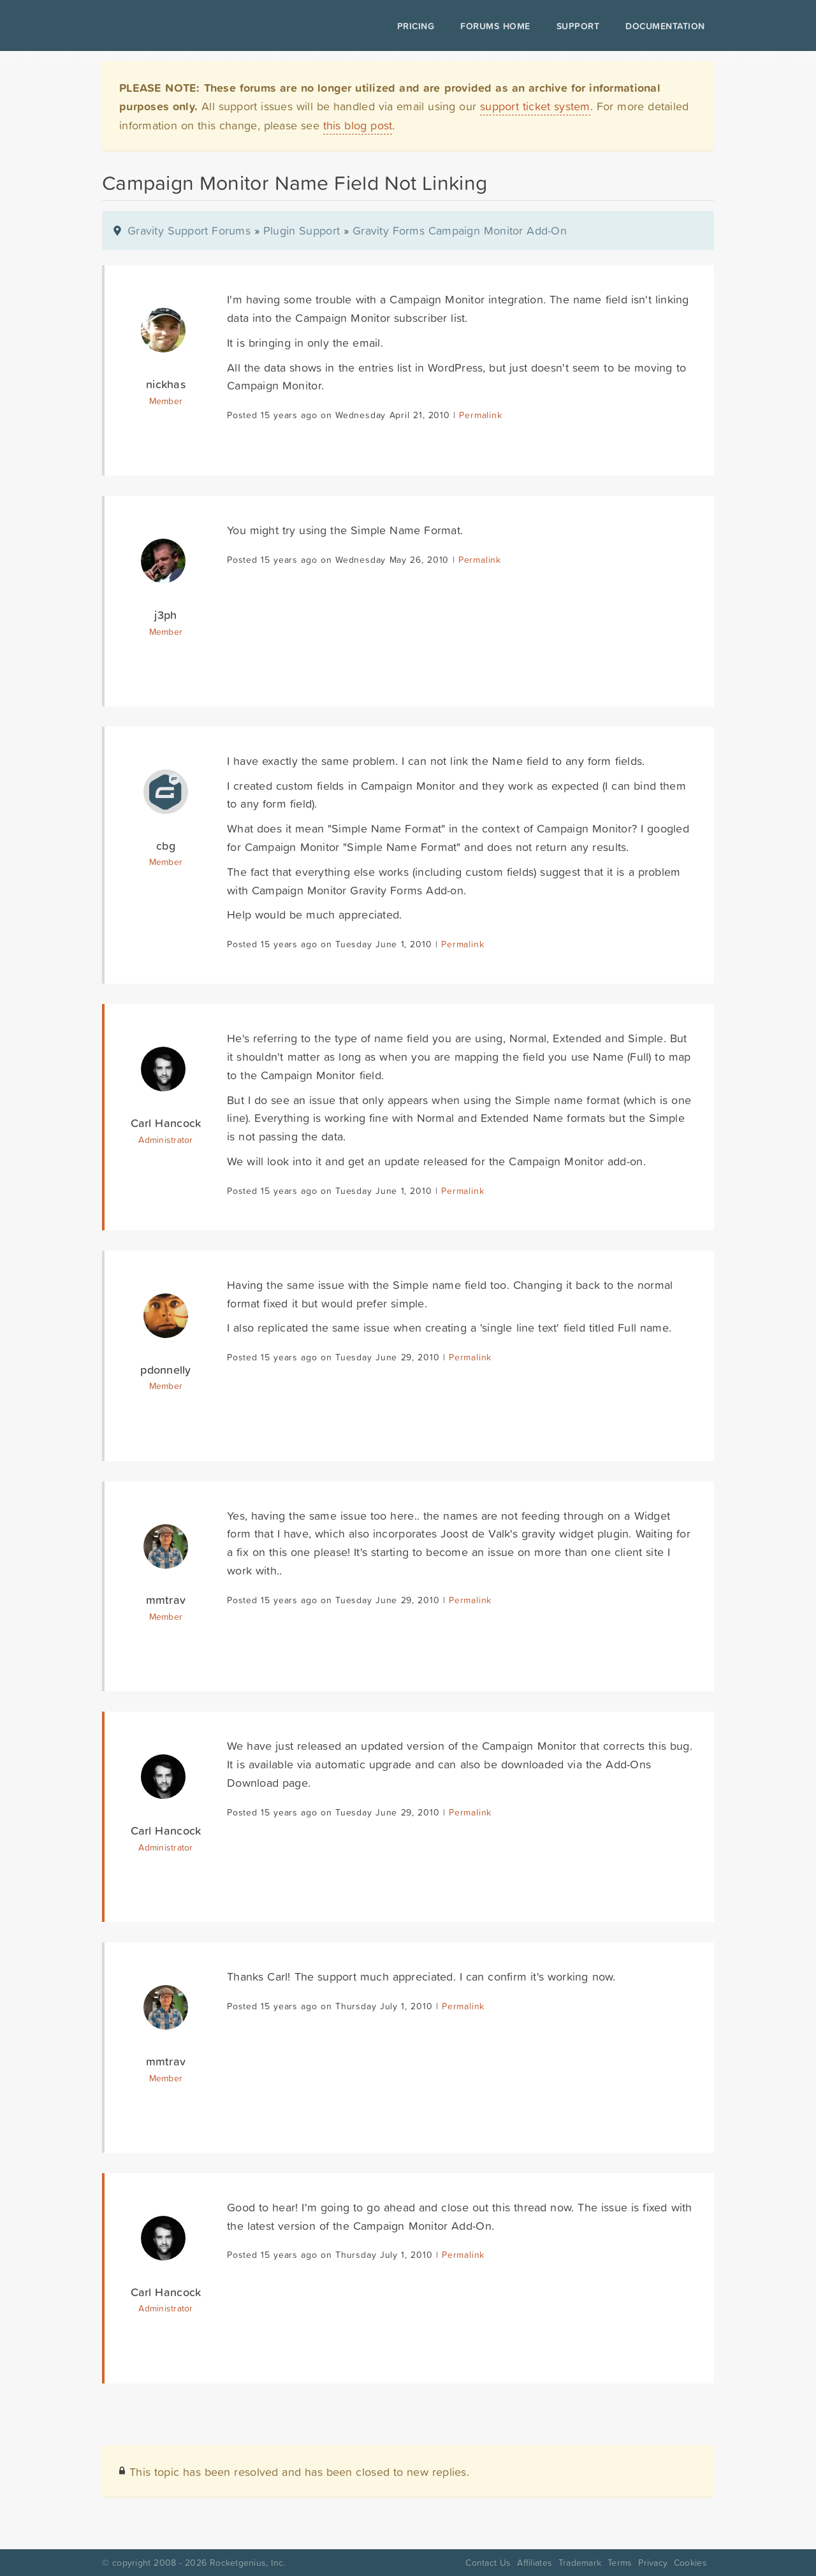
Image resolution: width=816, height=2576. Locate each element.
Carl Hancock (166, 1123)
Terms (620, 2562)
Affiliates (534, 2562)
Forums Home (495, 26)
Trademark (579, 2562)
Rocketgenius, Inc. (247, 2562)
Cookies (690, 2562)
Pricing (416, 26)
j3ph (165, 614)
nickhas (166, 384)
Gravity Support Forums (189, 230)
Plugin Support (301, 230)
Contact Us (488, 2562)
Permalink (480, 415)
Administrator (165, 1139)
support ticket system (535, 106)
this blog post (358, 125)
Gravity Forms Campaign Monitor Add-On (460, 230)
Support (578, 26)
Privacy (652, 2562)
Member (166, 401)
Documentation (665, 26)
